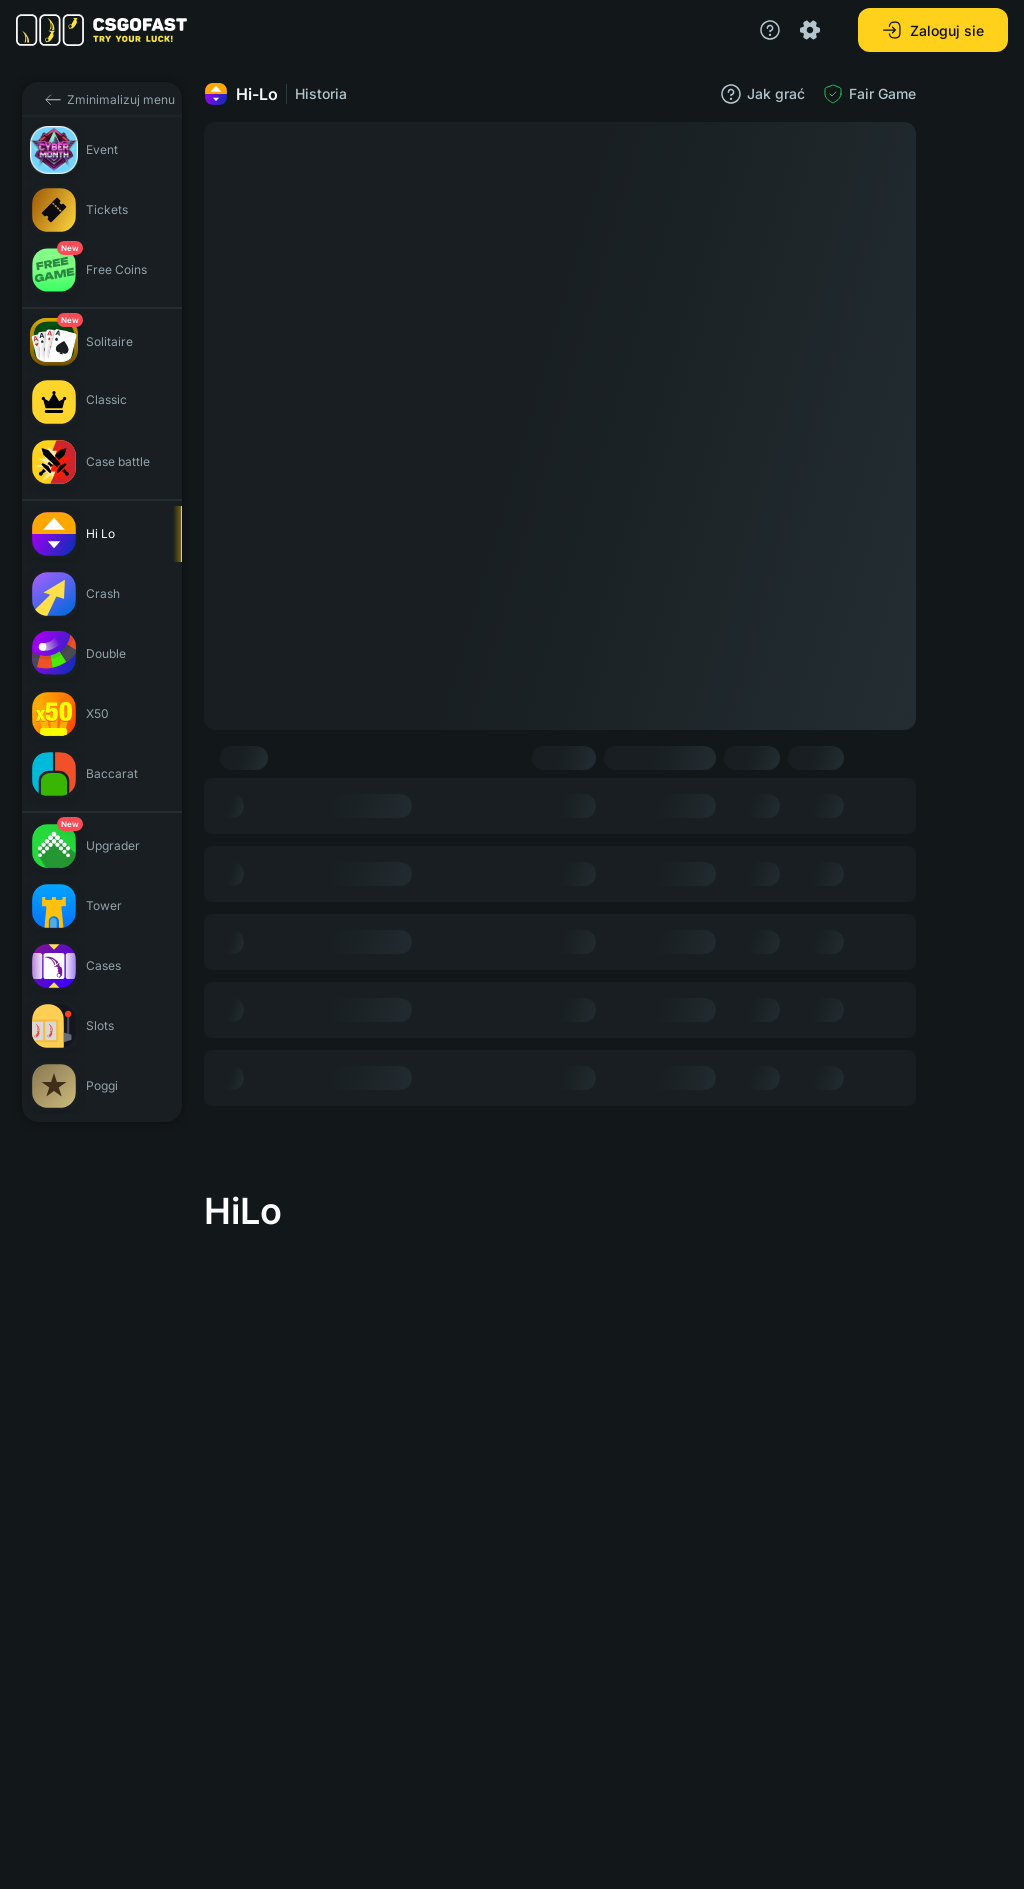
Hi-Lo (241, 94)
